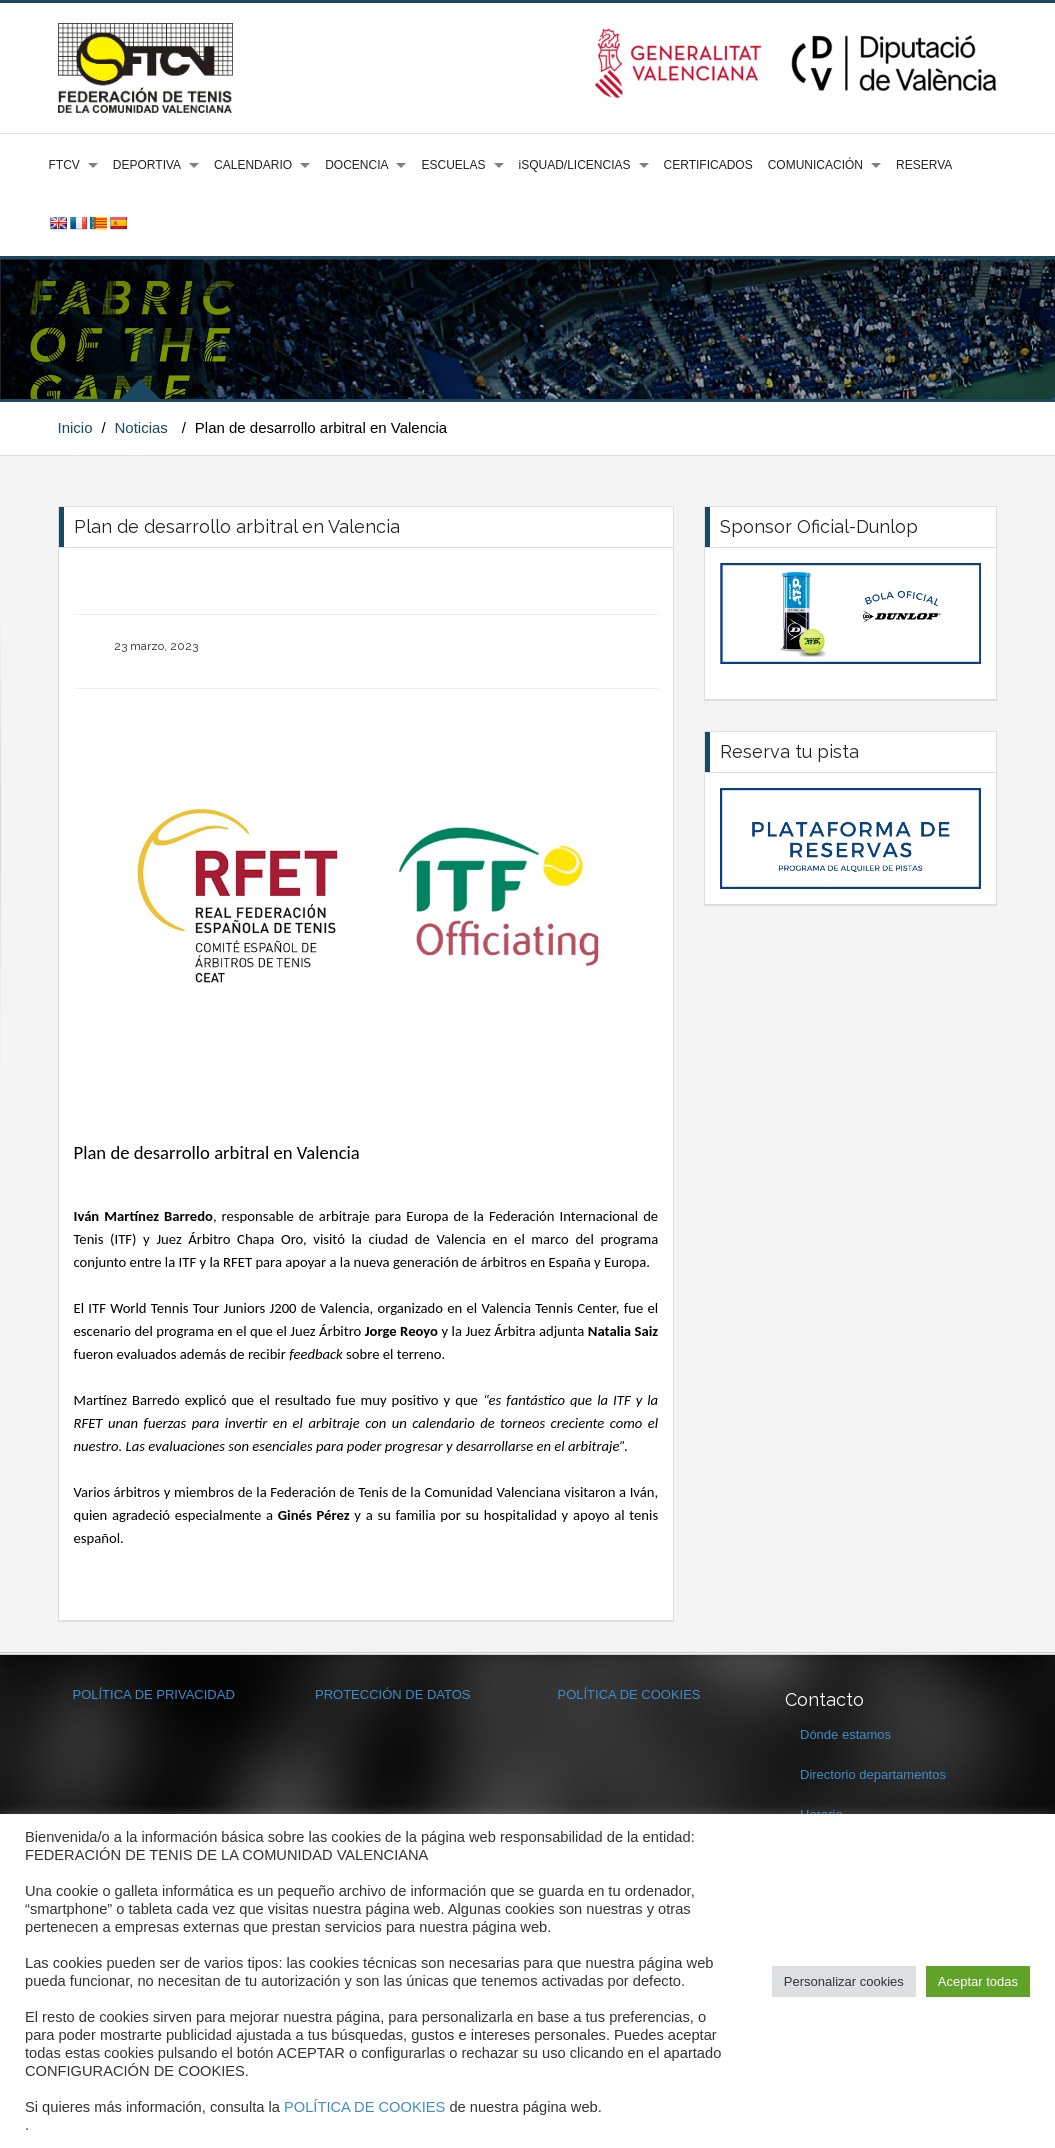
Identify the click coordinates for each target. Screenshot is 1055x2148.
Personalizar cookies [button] (844, 1981)
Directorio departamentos (873, 1774)
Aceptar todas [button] (978, 1981)
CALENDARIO (253, 165)
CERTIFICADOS (708, 165)
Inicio (75, 427)
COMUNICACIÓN (815, 165)
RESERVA (924, 165)
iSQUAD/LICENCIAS (575, 165)
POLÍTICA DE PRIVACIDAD (154, 1694)
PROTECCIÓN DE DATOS (393, 1694)
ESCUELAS (453, 165)
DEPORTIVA (147, 165)
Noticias (140, 427)
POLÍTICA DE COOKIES (629, 1694)
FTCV (64, 165)
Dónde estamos (845, 1734)
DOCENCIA (356, 165)
